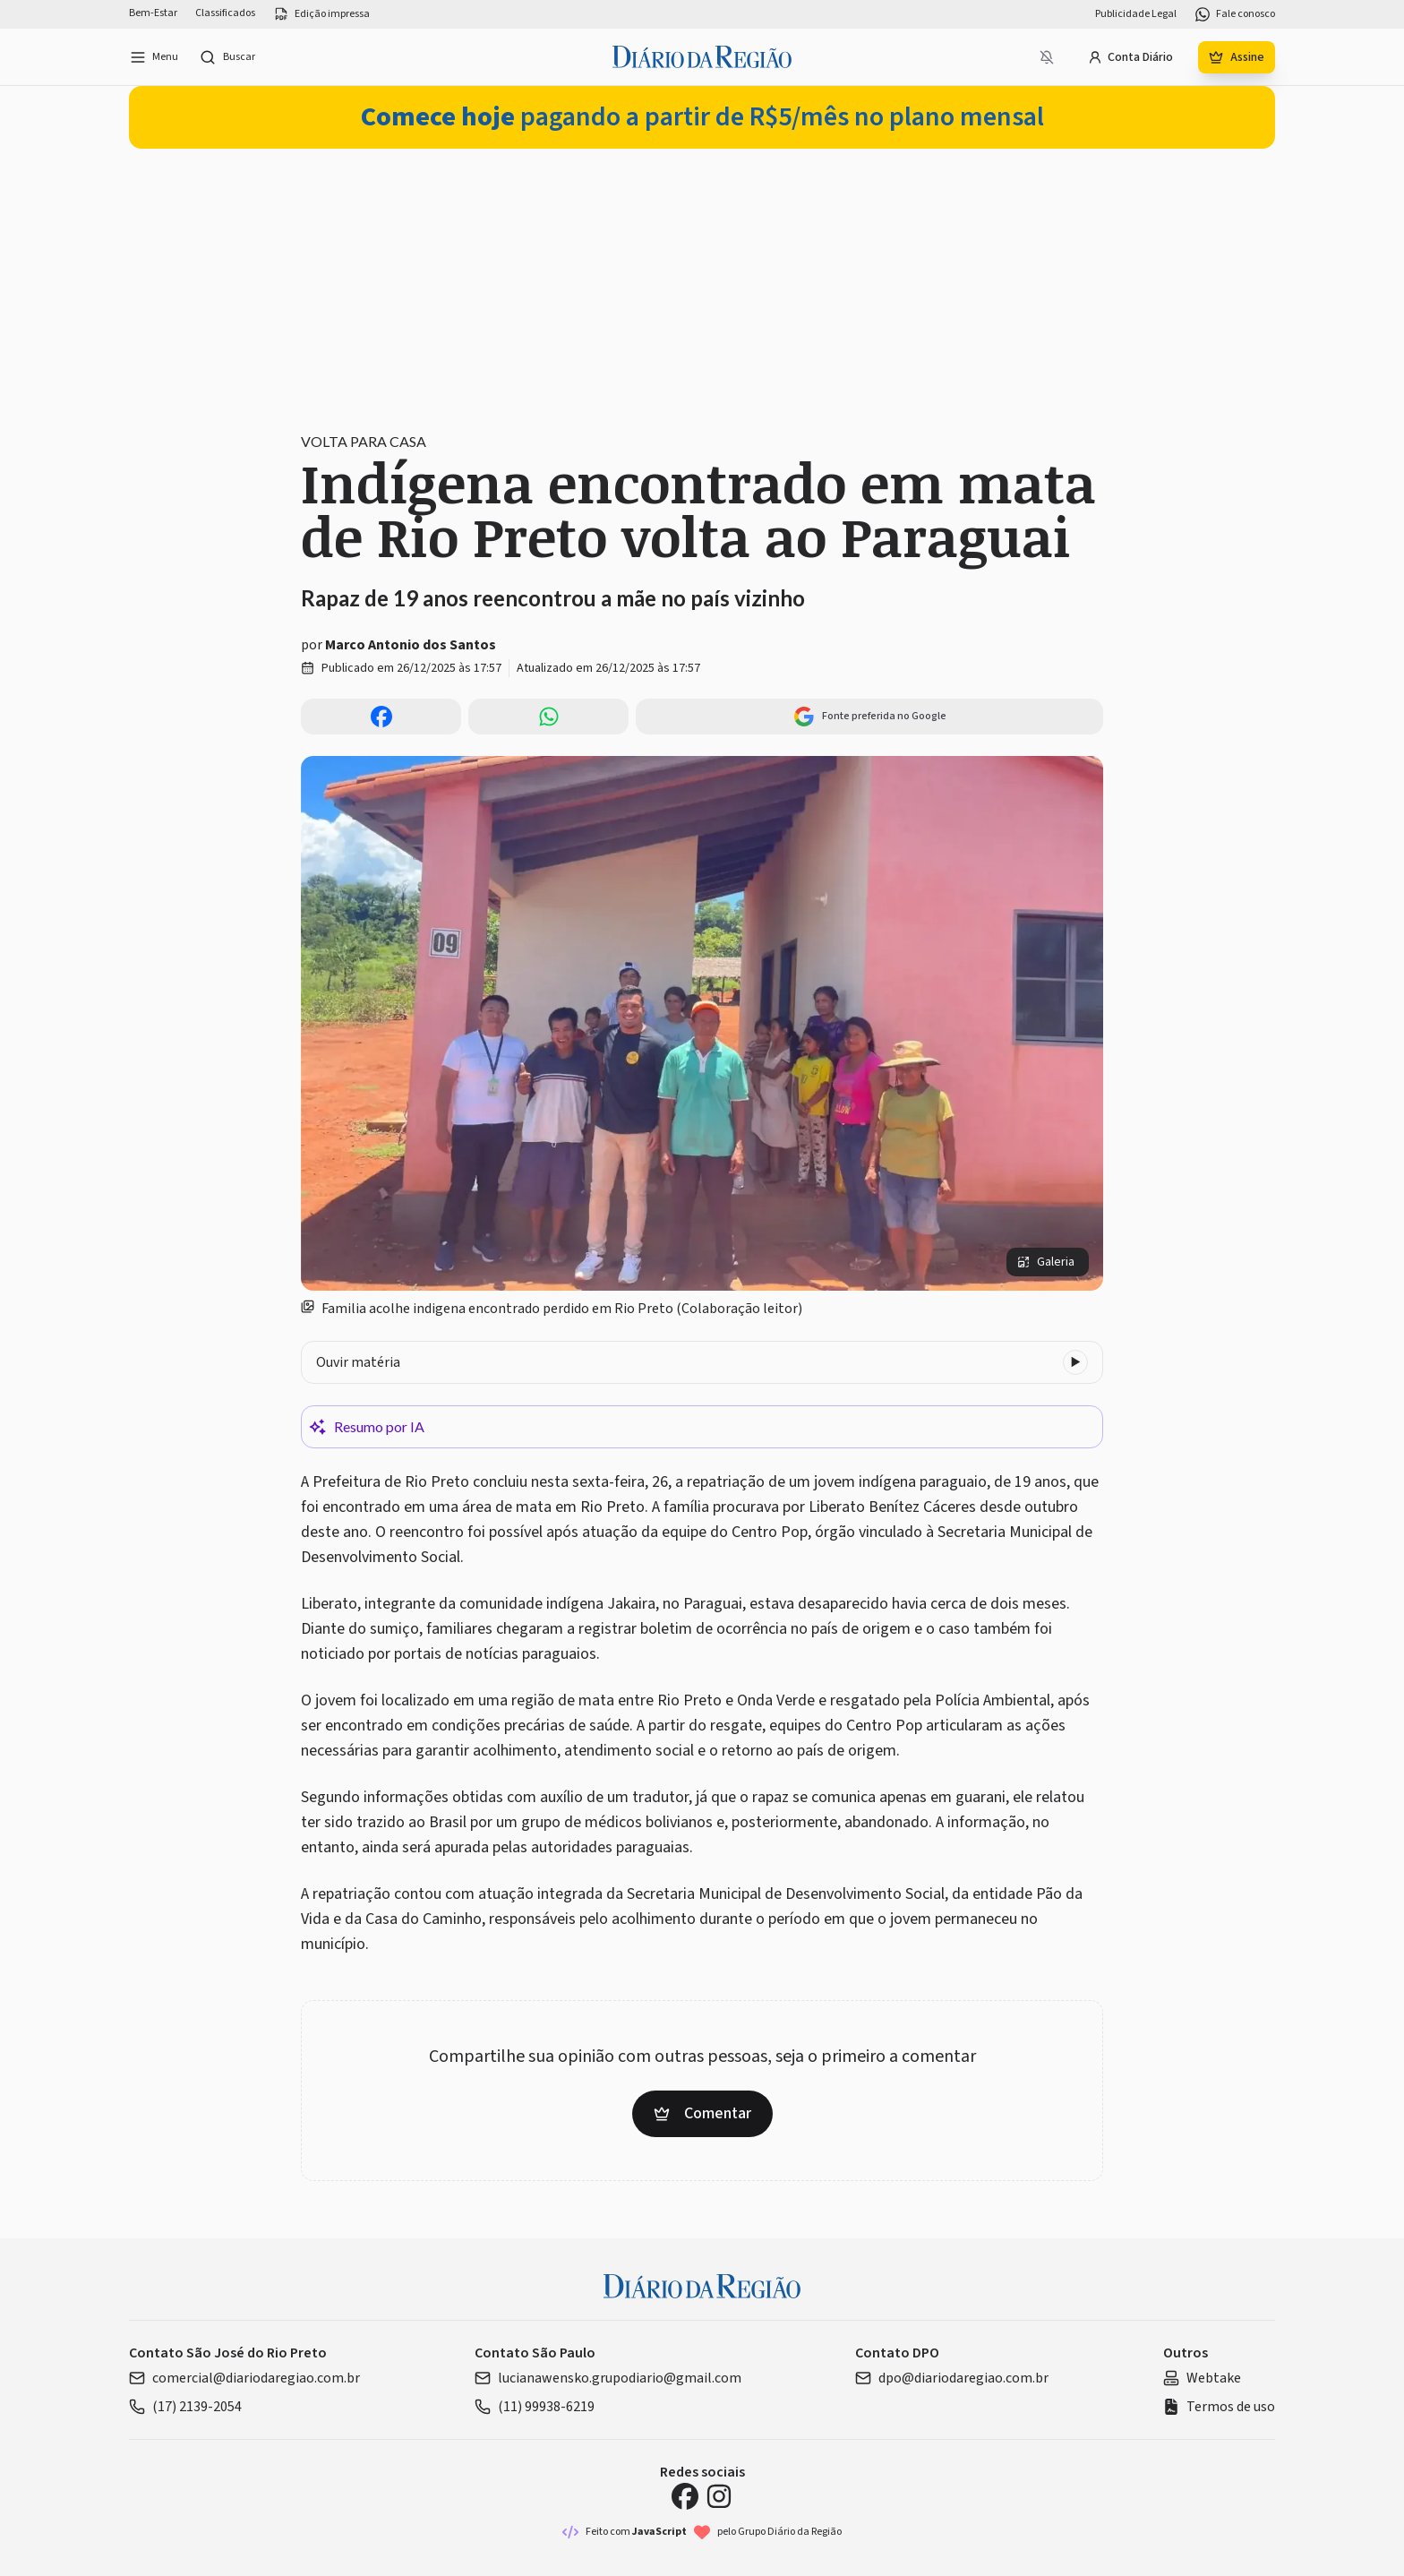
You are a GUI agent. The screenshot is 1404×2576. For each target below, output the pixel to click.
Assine (1236, 57)
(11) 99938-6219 (535, 2407)
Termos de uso (1219, 2407)
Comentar (702, 2113)
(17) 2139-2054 (185, 2407)
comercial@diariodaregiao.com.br (244, 2378)
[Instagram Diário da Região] (719, 2496)
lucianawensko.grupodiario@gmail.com (608, 2378)
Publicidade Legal (1136, 14)
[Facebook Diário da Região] (685, 2496)
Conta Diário (1130, 57)
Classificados (225, 13)
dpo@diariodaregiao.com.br (952, 2378)
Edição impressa (321, 14)
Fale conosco (1234, 14)
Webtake (1202, 2378)
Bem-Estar (153, 13)
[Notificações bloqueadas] (1047, 57)
